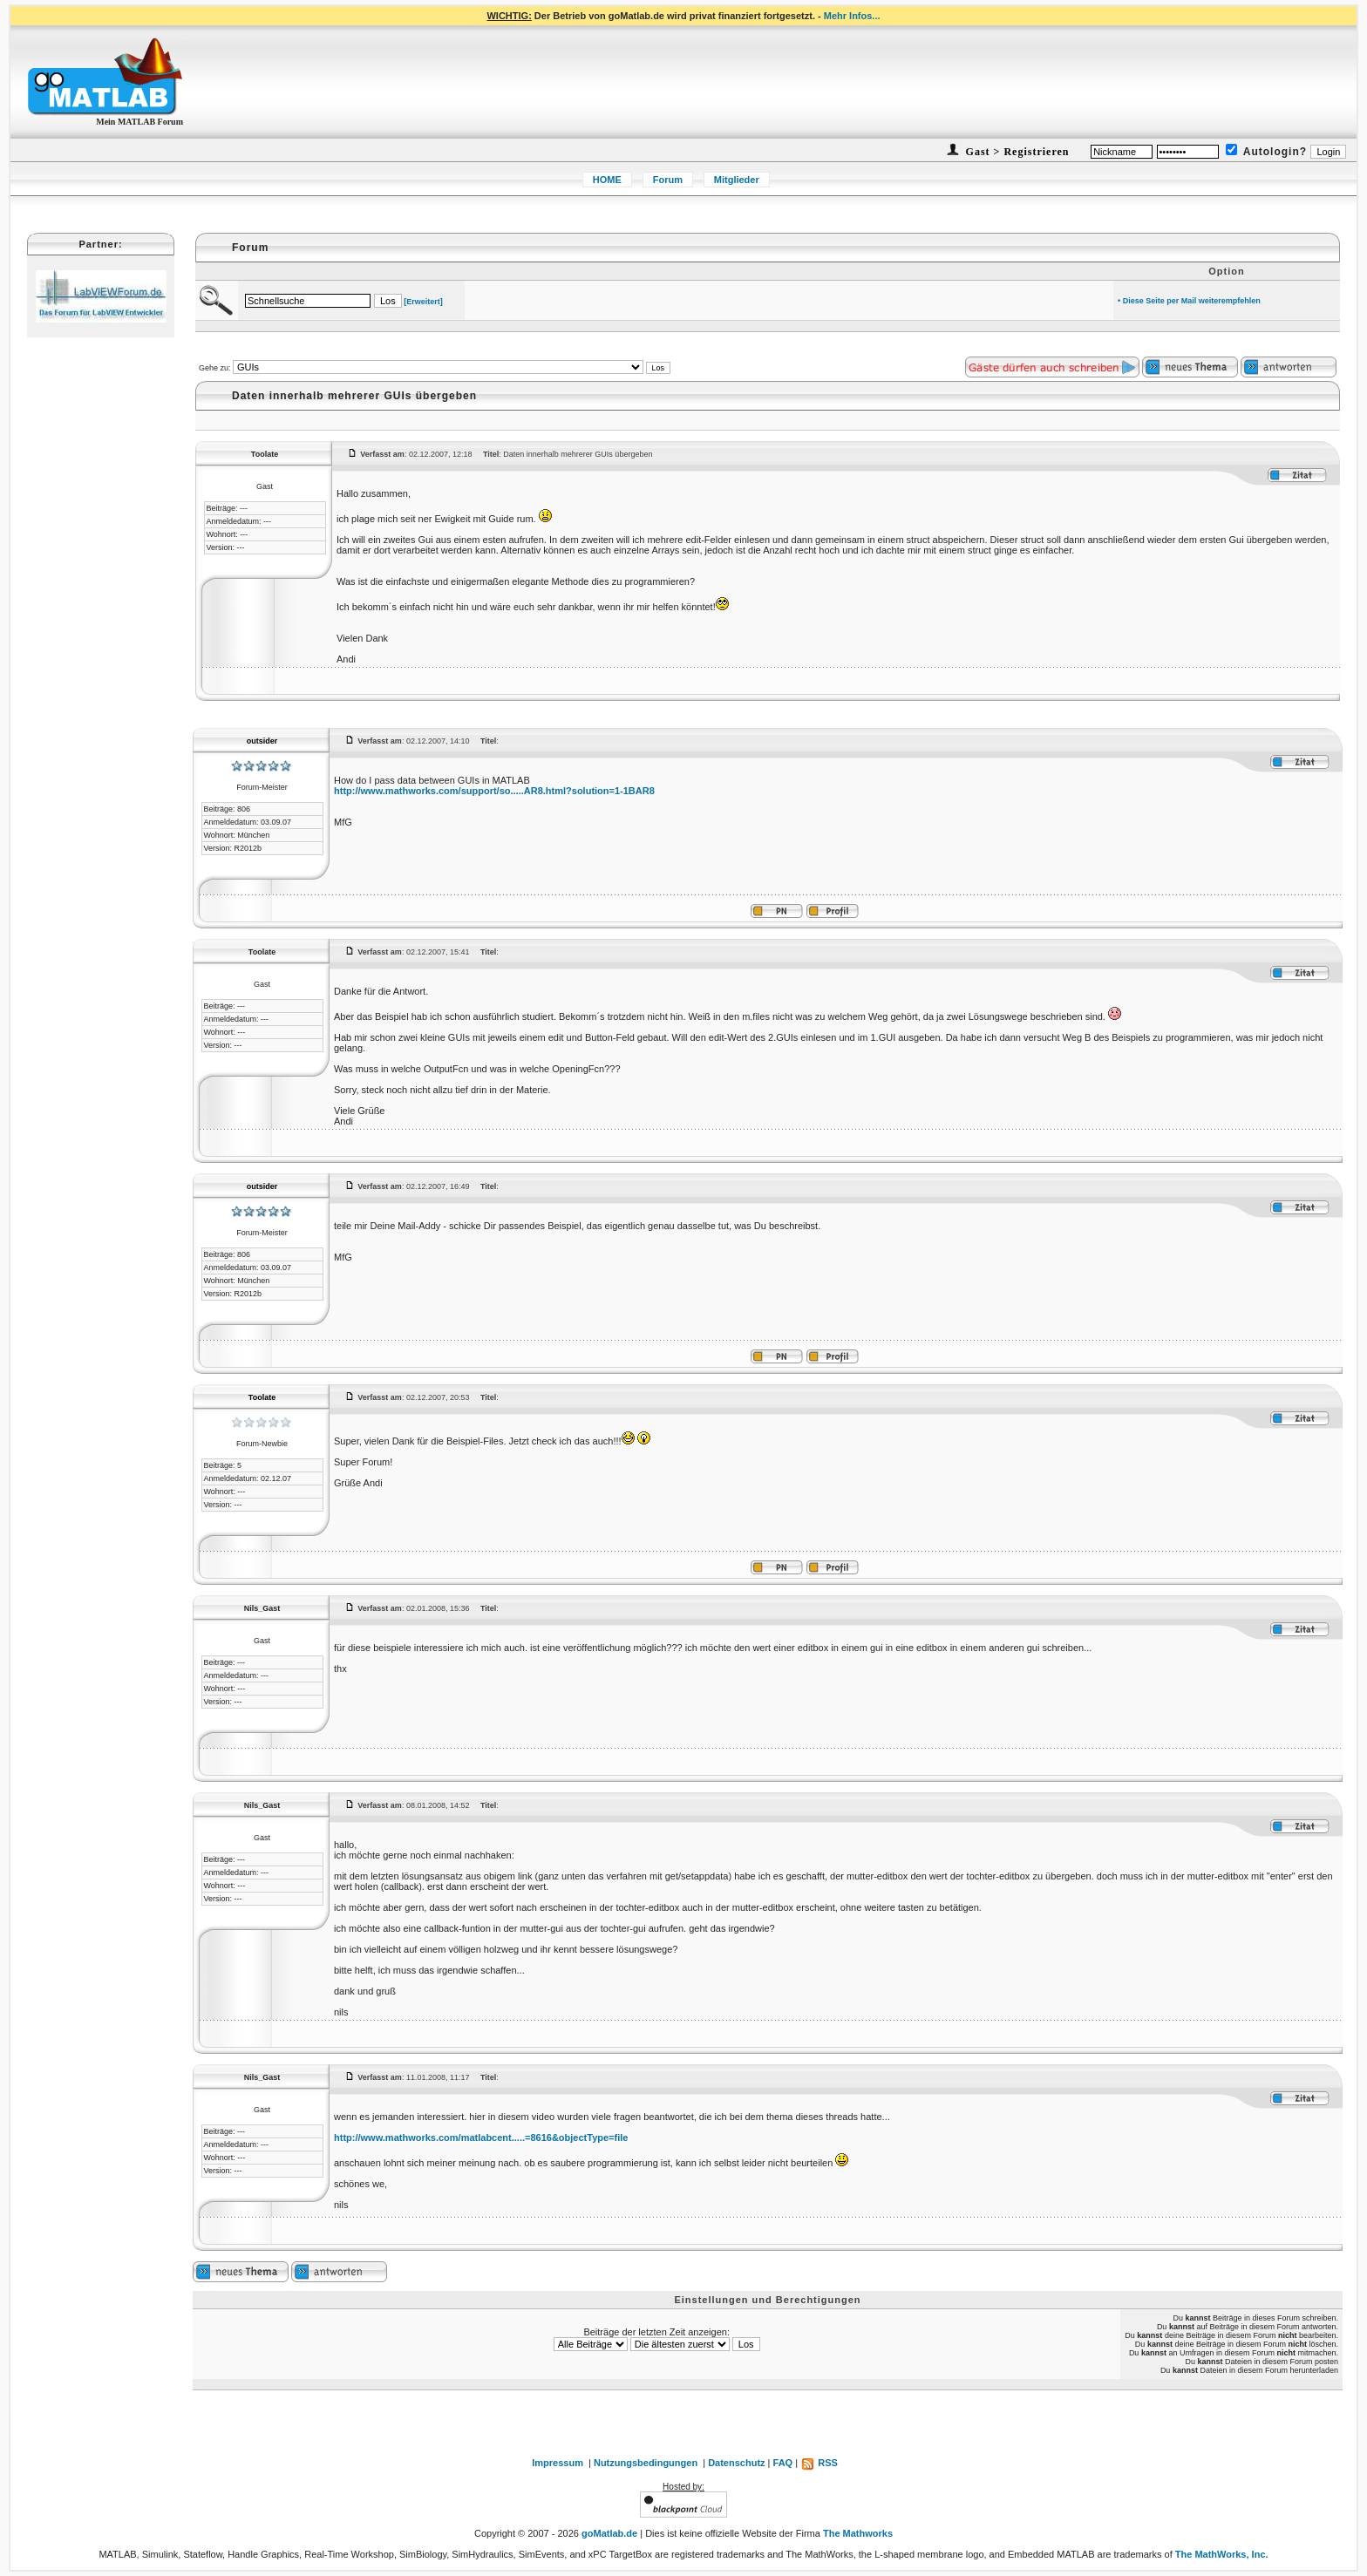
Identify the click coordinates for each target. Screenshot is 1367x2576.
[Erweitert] (423, 301)
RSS (819, 2462)
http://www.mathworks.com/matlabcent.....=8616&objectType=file (481, 2137)
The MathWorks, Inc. (1221, 2554)
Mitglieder (736, 179)
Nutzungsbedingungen (645, 2462)
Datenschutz (736, 2462)
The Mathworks (858, 2533)
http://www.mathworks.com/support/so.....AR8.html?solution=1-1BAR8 (494, 790)
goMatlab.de (609, 2533)
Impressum (557, 2462)
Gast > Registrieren (1016, 152)
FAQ (783, 2462)
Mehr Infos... (852, 15)
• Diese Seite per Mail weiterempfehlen (1189, 300)
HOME (607, 179)
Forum (668, 179)
